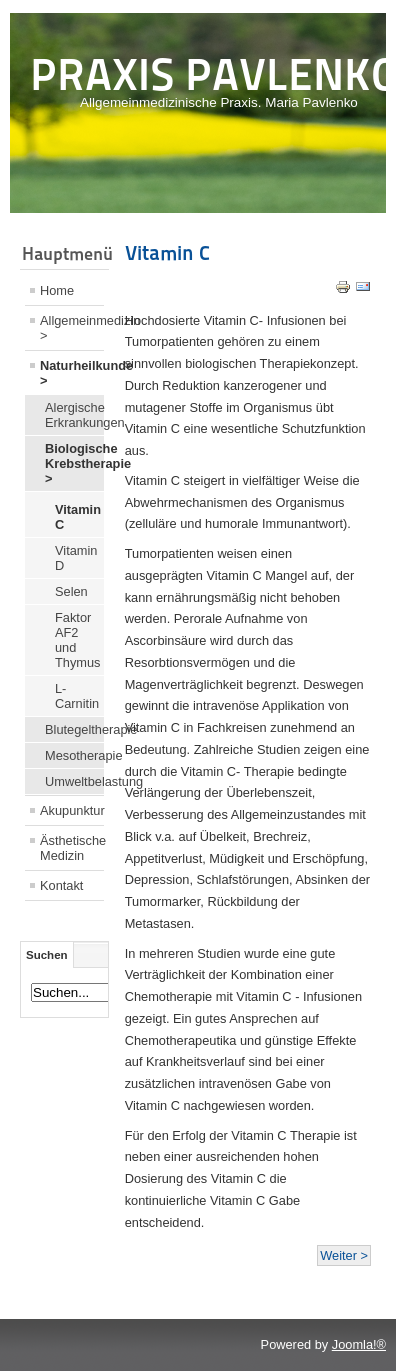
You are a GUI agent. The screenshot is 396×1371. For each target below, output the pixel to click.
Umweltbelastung (74, 781)
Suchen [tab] (47, 955)
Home (57, 290)
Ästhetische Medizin (72, 848)
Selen (71, 591)
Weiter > (344, 1255)
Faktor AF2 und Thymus (78, 640)
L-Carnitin (77, 696)
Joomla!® (359, 1344)
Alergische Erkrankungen (74, 415)
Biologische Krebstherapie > (74, 463)
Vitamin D (76, 558)
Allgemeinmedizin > (72, 328)
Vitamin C (78, 517)
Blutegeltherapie (74, 729)
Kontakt (61, 885)
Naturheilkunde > (72, 373)
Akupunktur (72, 810)
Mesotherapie (74, 755)
